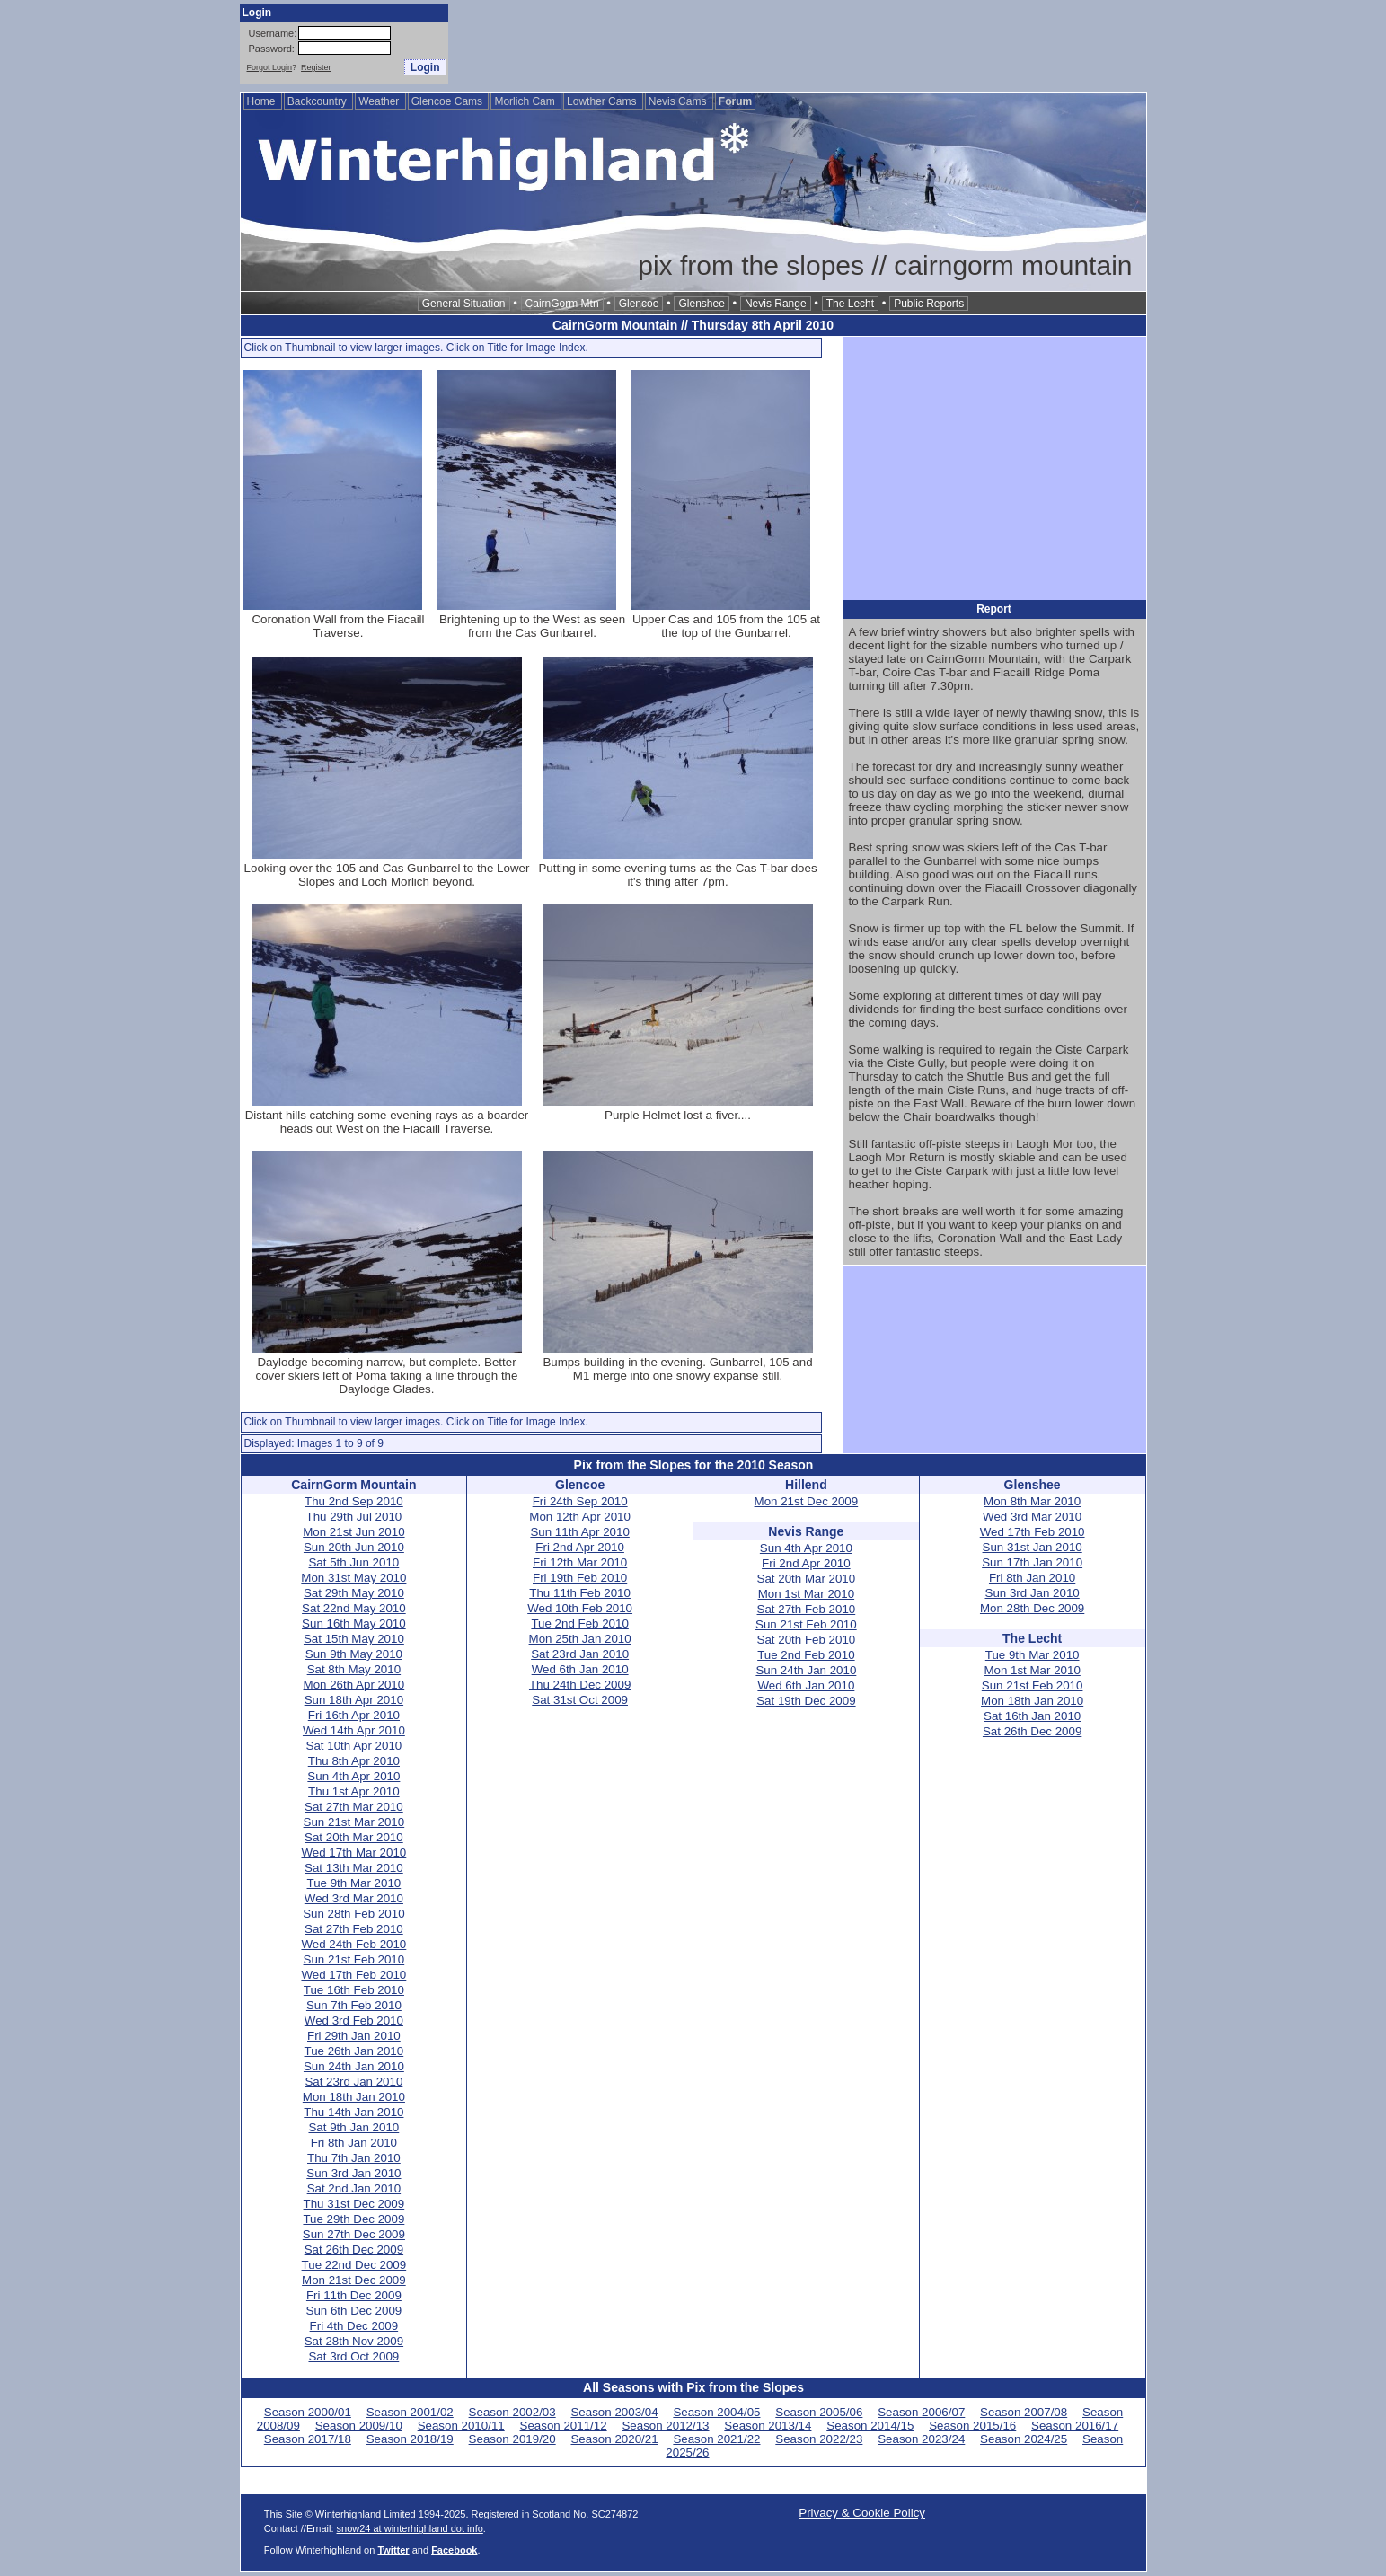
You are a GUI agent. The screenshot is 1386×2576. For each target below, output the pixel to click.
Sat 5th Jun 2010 (353, 1562)
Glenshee (701, 303)
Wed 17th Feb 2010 (353, 1974)
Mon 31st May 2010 (353, 1577)
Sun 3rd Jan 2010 (353, 2173)
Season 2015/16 (972, 2425)
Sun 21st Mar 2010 (354, 1822)
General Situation (464, 303)
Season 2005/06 (818, 2412)
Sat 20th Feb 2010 (806, 1639)
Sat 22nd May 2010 (354, 1608)
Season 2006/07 (921, 2412)
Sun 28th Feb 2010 (353, 1913)
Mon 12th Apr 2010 (580, 1516)
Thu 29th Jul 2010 (354, 1516)
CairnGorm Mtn (562, 303)
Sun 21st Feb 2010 (354, 1959)
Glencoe (639, 303)
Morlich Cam (526, 101)
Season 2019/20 (512, 2439)
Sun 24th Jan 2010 (354, 2066)
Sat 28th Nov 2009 (354, 2341)
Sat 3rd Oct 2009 (353, 2356)
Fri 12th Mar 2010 (580, 1562)
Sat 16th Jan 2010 (1032, 1716)
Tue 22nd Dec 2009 (354, 2265)
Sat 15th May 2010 (354, 1638)
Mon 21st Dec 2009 (354, 2280)
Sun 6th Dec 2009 (354, 2310)
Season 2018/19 (410, 2439)
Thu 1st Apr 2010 (354, 1791)
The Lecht (850, 303)
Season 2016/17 (1074, 2425)
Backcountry (318, 101)
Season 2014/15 (870, 2425)
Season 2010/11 (461, 2425)
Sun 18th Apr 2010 (354, 1700)
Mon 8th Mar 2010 (1032, 1501)
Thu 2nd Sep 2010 (354, 1501)
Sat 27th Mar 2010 (354, 1806)
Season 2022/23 (818, 2439)
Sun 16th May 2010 (354, 1623)
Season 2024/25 (1023, 2439)
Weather (380, 101)
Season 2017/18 (307, 2439)
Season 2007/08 (1023, 2412)
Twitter (393, 2550)
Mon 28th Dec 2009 (1032, 1608)
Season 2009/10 (358, 2425)
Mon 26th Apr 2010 (354, 1684)
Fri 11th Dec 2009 (354, 2295)
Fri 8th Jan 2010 (354, 2142)
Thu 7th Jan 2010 (354, 2158)
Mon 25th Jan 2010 (580, 1638)
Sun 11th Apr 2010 (579, 1532)
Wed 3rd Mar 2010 (354, 1898)
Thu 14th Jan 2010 (353, 2112)
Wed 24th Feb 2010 (353, 1944)
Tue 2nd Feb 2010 (579, 1623)
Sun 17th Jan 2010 (1032, 1562)
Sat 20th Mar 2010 (354, 1837)
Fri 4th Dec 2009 (354, 2326)
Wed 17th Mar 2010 (353, 1852)
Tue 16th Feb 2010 (354, 1990)
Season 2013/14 (767, 2425)
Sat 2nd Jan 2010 (354, 2188)
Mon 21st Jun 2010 (353, 1532)
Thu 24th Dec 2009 (580, 1684)
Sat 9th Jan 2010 (353, 2127)
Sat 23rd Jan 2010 (353, 2081)
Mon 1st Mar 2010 (806, 1594)
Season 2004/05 (716, 2412)
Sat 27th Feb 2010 (354, 1929)
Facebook (454, 2550)
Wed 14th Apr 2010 (354, 1730)
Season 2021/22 (716, 2439)
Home (262, 101)
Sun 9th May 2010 (353, 1654)
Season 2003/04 (614, 2412)
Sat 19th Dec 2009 (805, 1700)
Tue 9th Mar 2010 (354, 1883)
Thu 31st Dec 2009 (354, 2203)
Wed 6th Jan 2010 (580, 1669)
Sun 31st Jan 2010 (1032, 1547)
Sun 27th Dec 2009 (354, 2234)
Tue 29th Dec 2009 (353, 2219)
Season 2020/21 (614, 2439)
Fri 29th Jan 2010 (354, 2035)
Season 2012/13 (665, 2425)
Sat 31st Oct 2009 (580, 1700)
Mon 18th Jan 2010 (354, 2097)
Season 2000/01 (307, 2412)
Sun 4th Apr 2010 (353, 1776)
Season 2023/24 (921, 2439)
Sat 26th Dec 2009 (354, 2249)
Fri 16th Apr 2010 (354, 1715)
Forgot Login (270, 67)
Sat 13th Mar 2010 (354, 1868)
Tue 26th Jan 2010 (354, 2051)
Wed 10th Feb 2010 (579, 1608)
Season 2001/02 (410, 2412)
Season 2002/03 (512, 2412)
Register (316, 67)
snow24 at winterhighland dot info (410, 2528)
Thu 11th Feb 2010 (580, 1593)
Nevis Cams (679, 101)
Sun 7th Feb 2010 (354, 2005)
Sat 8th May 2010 (354, 1669)
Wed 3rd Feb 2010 (354, 2020)
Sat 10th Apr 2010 (354, 1745)
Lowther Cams (603, 101)
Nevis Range (776, 303)
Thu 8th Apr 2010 (354, 1761)
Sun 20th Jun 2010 (354, 1547)
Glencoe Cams (448, 101)
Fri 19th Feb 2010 (580, 1577)
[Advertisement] (820, 44)
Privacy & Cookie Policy (862, 2512)
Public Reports (929, 303)
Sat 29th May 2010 (354, 1593)
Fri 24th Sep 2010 (580, 1501)
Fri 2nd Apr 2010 (579, 1547)
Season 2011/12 (563, 2425)
